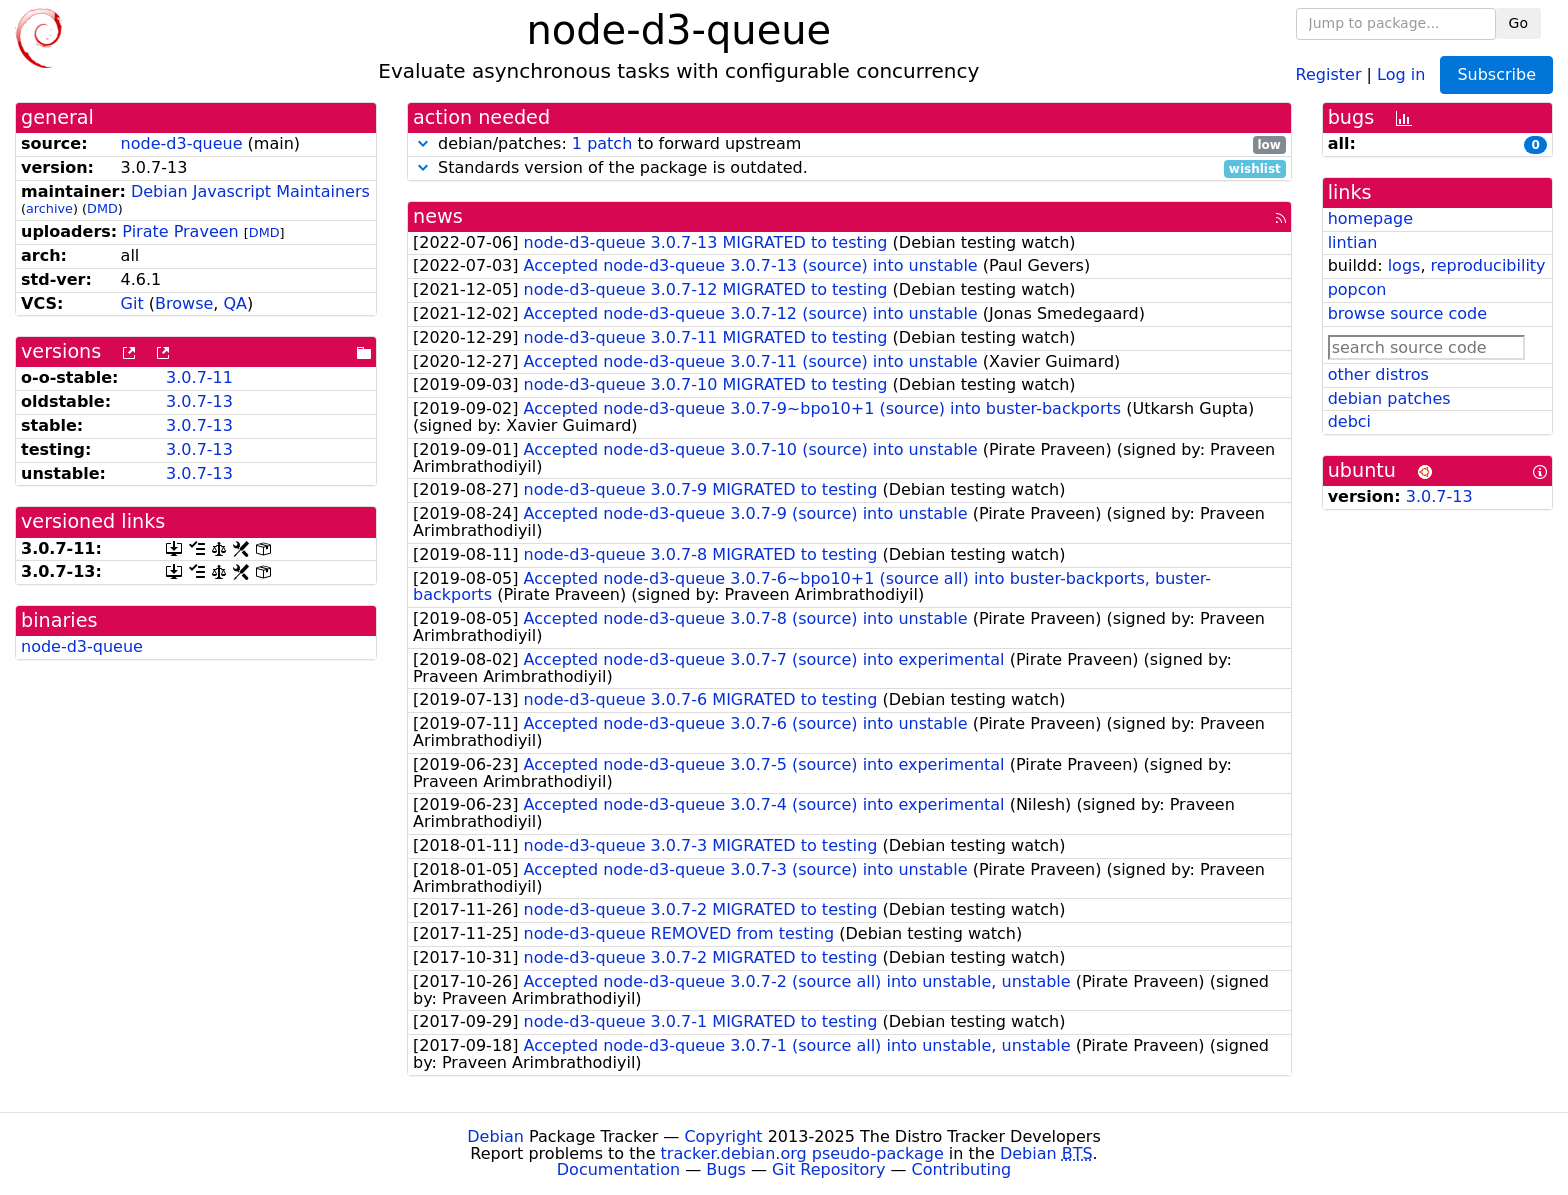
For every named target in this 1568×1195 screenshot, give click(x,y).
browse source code (1407, 313)
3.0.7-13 (199, 401)
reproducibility (1488, 265)
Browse (184, 303)
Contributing (962, 1169)
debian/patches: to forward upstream (849, 144)
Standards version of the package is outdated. (849, 168)
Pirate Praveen (180, 231)
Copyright (723, 1136)
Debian (495, 1136)
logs (1404, 265)
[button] (423, 143)
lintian (1353, 242)
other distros (1378, 374)
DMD (102, 208)
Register (1329, 73)
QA (235, 303)
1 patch (602, 143)
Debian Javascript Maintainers (250, 191)
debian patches (1389, 398)
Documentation (618, 1169)
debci (1349, 421)
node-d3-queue (182, 143)
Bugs (726, 1169)
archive (49, 208)
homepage (1370, 218)
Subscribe (1496, 74)
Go (1518, 23)
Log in (1401, 73)
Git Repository (828, 1169)
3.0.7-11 (199, 377)
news (438, 216)
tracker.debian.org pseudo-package (802, 1153)
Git (132, 303)
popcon (1357, 289)
